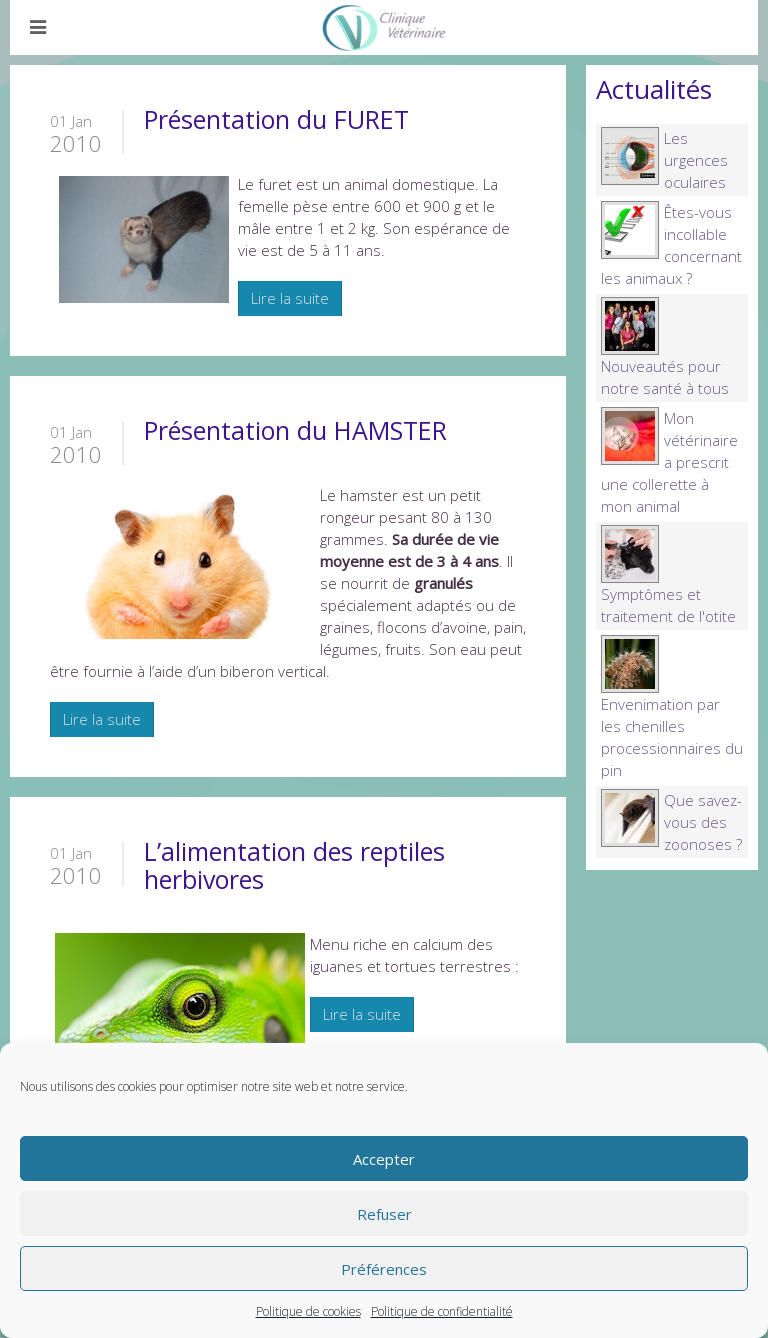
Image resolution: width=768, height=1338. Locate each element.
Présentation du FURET (276, 119)
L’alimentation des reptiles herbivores (294, 865)
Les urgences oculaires (696, 160)
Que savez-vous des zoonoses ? (703, 822)
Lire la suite (290, 298)
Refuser (384, 1214)
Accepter (384, 1159)
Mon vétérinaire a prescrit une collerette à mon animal (669, 462)
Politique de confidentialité (442, 1311)
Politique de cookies (308, 1311)
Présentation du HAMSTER (295, 430)
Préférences (384, 1269)
